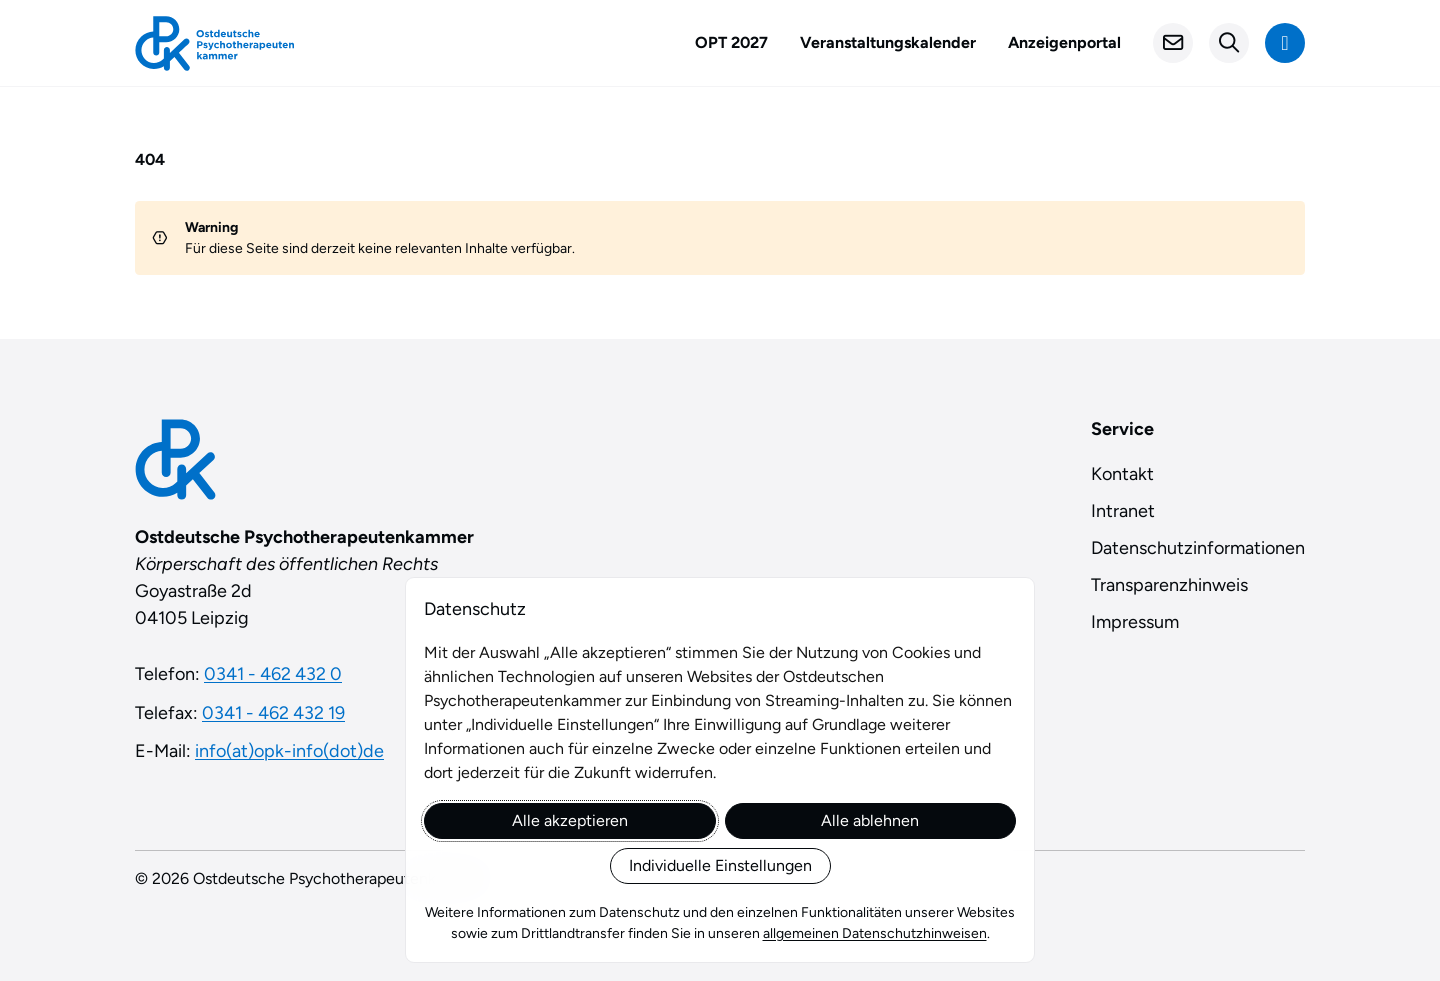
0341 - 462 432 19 (273, 713)
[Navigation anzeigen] (1285, 43)
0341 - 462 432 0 (273, 674)
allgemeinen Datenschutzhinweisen (875, 933)
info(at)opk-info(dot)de (289, 751)
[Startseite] (214, 43)
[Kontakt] (1173, 43)
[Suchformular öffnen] (1229, 43)
